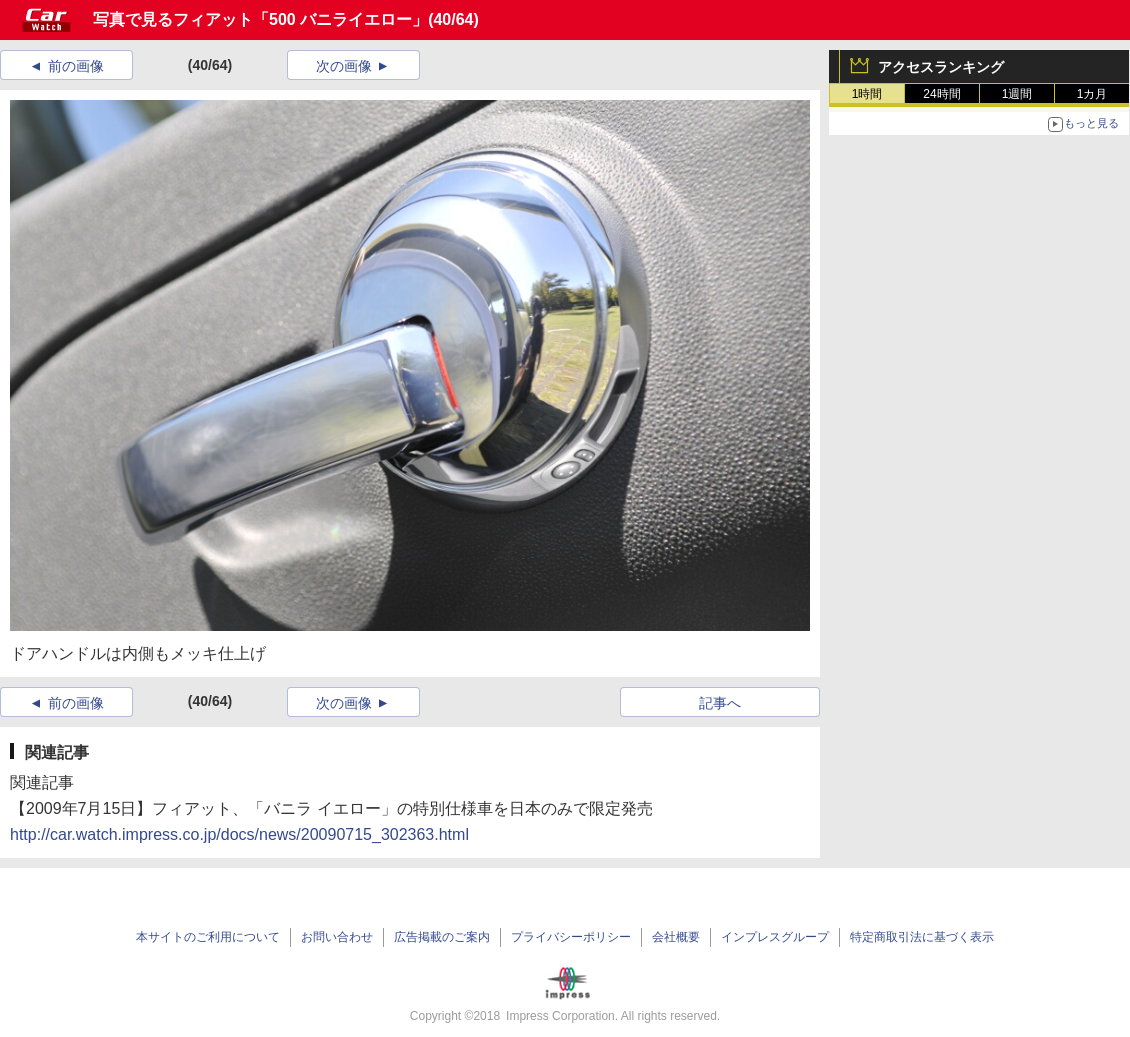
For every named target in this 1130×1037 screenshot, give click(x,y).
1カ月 (1092, 94)
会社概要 (676, 937)
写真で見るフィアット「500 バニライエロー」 (260, 19)
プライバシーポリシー (571, 937)
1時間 (867, 94)
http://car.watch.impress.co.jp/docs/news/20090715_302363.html (239, 834)
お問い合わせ (337, 937)
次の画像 (344, 66)
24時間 (941, 94)
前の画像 (76, 66)
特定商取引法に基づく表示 (922, 937)
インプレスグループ (775, 937)
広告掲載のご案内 (442, 937)
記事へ (720, 703)
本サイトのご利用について (208, 937)
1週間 (1017, 94)
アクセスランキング (941, 67)
